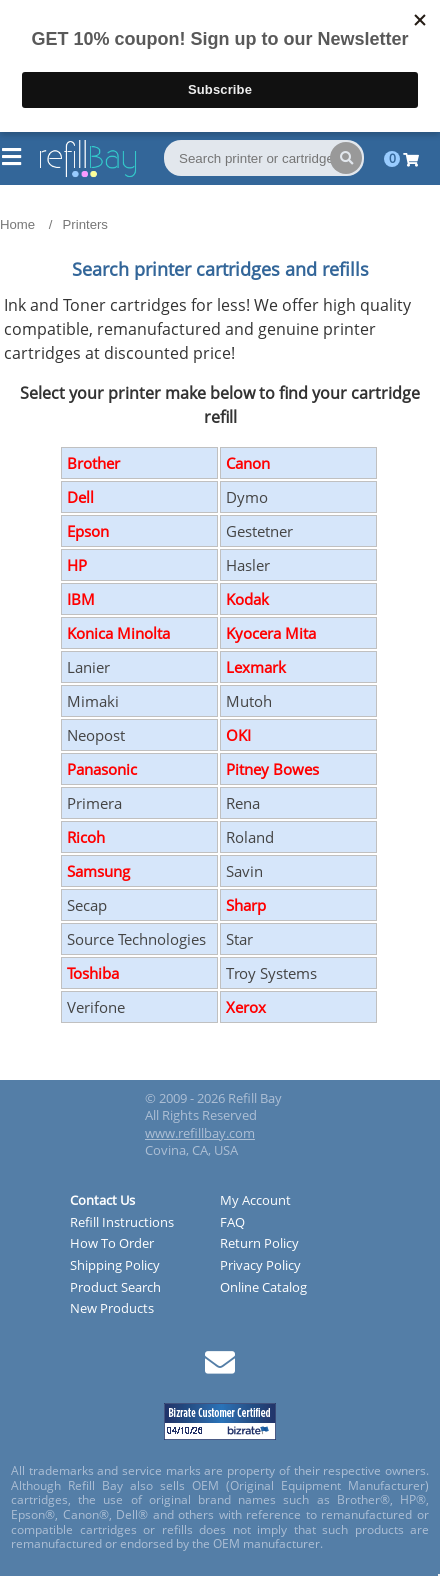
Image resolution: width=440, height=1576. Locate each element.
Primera (94, 803)
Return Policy (259, 1244)
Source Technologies (136, 939)
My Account (255, 1201)
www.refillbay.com (200, 1133)
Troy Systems (271, 973)
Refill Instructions (122, 1223)
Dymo (247, 497)
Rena (243, 803)
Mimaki (93, 701)
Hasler (248, 565)
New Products (112, 1309)
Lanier (88, 667)
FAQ (232, 1223)
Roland (250, 837)
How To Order (112, 1244)
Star (239, 939)
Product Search (115, 1288)
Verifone (96, 1007)
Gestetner (259, 531)
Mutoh (249, 701)
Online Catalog (263, 1288)
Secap (87, 905)
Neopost (96, 735)
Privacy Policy (260, 1266)
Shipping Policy (115, 1266)
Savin (244, 871)
